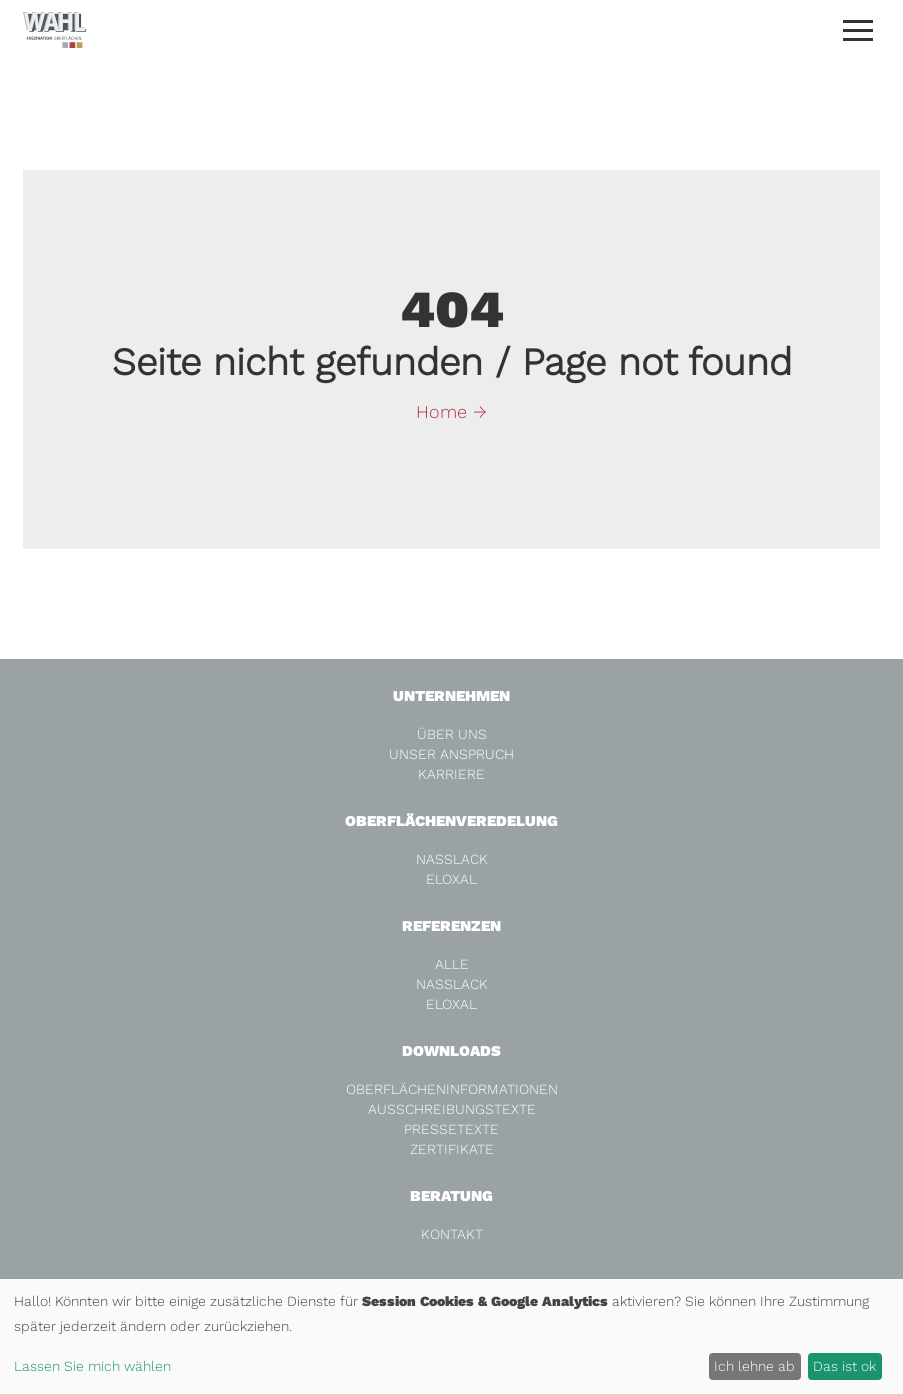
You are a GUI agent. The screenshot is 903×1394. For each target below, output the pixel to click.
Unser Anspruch (451, 754)
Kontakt (452, 1234)
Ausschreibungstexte (452, 1109)
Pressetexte (451, 1129)
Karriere (451, 774)
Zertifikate (452, 1149)
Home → (451, 411)
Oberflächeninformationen (452, 1089)
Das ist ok (844, 1366)
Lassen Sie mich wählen (92, 1366)
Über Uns (452, 734)
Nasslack (452, 859)
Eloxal (451, 879)
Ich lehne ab (754, 1366)
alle (452, 964)
